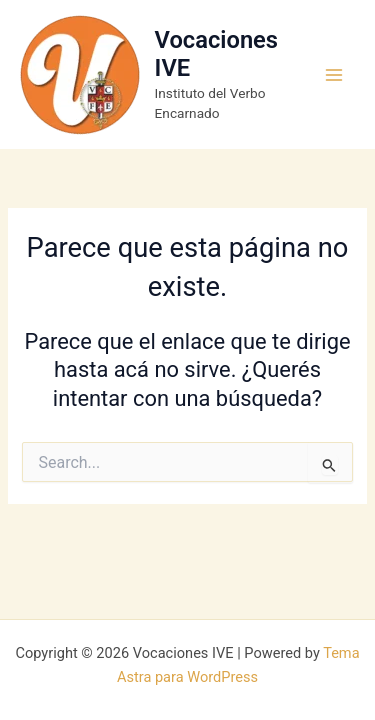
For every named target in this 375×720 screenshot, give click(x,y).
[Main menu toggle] (334, 75)
